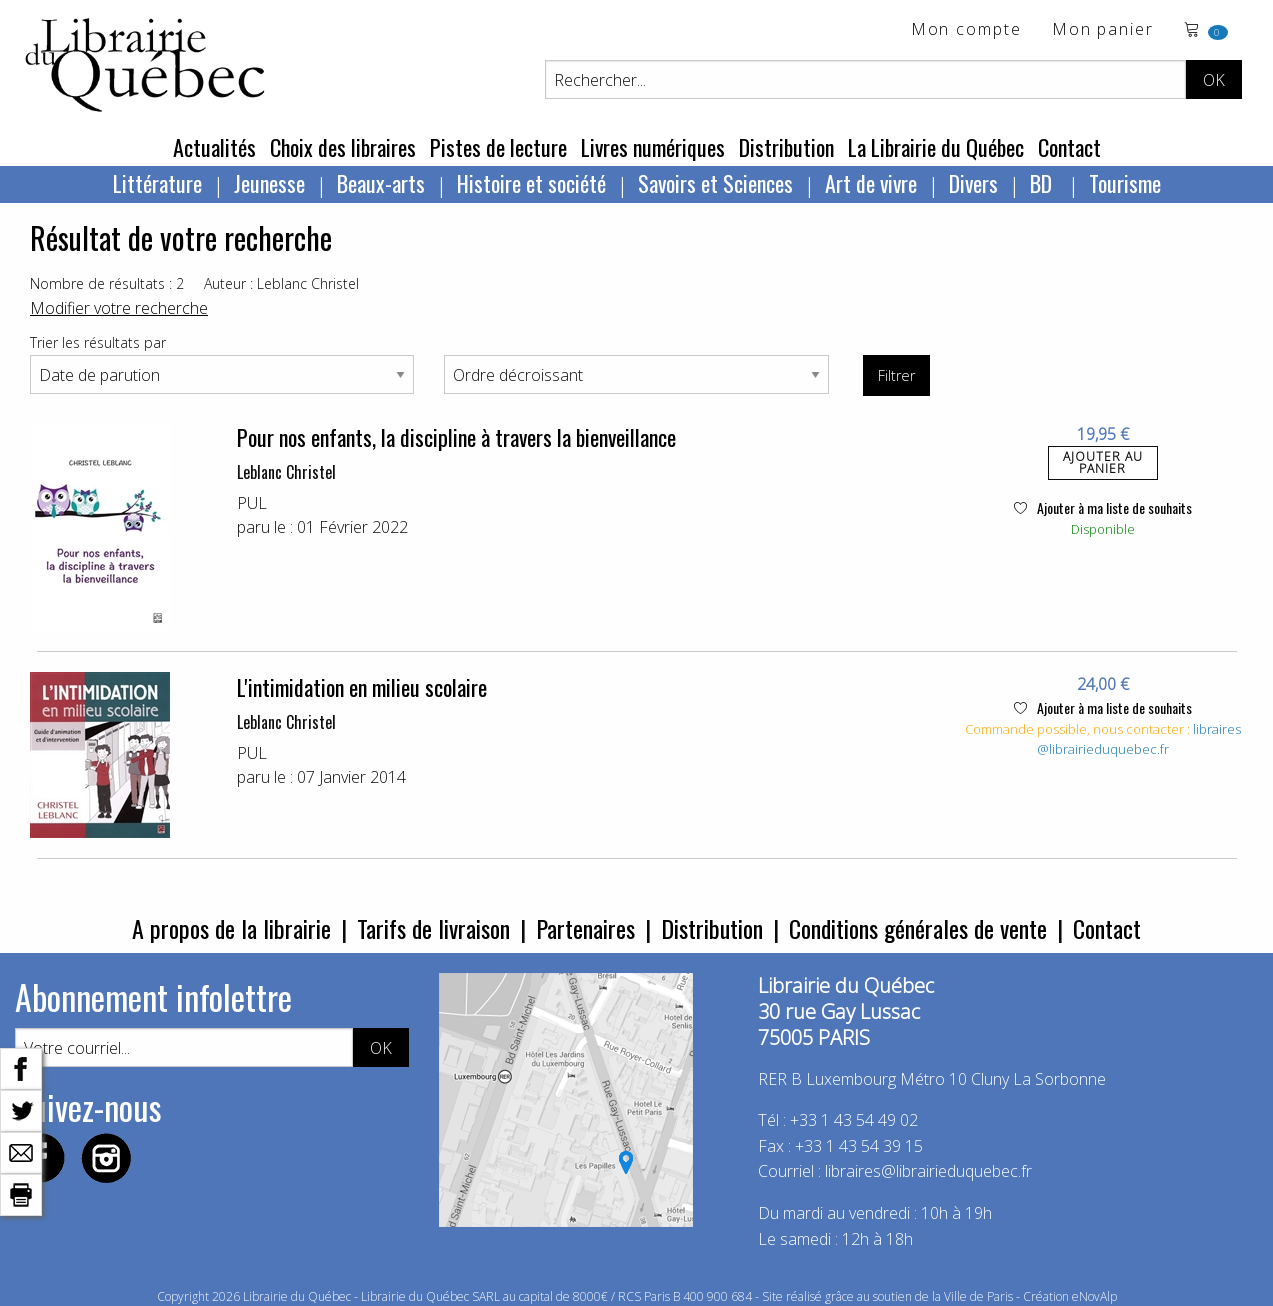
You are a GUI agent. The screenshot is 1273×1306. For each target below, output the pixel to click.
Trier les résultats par (98, 342)
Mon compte (966, 30)
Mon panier (1103, 30)
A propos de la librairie (231, 928)
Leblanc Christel (286, 472)
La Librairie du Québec (936, 147)
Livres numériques (653, 147)
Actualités (214, 147)
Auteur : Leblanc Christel (281, 283)
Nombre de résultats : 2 (107, 283)
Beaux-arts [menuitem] (381, 183)
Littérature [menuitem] (157, 183)
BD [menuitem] (1043, 183)
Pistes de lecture (498, 147)
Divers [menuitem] (973, 183)
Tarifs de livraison (433, 928)
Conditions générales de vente (918, 928)
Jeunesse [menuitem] (269, 183)
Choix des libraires (343, 147)
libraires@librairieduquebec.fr (1139, 739)
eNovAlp (1094, 1296)
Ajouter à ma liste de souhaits (1103, 507)
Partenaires (585, 928)
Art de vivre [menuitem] (871, 183)
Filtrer (896, 375)
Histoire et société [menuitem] (531, 183)
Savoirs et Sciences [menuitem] (715, 183)
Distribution (786, 147)
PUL (252, 503)
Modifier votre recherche (119, 308)
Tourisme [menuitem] (1125, 183)
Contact (1069, 147)
